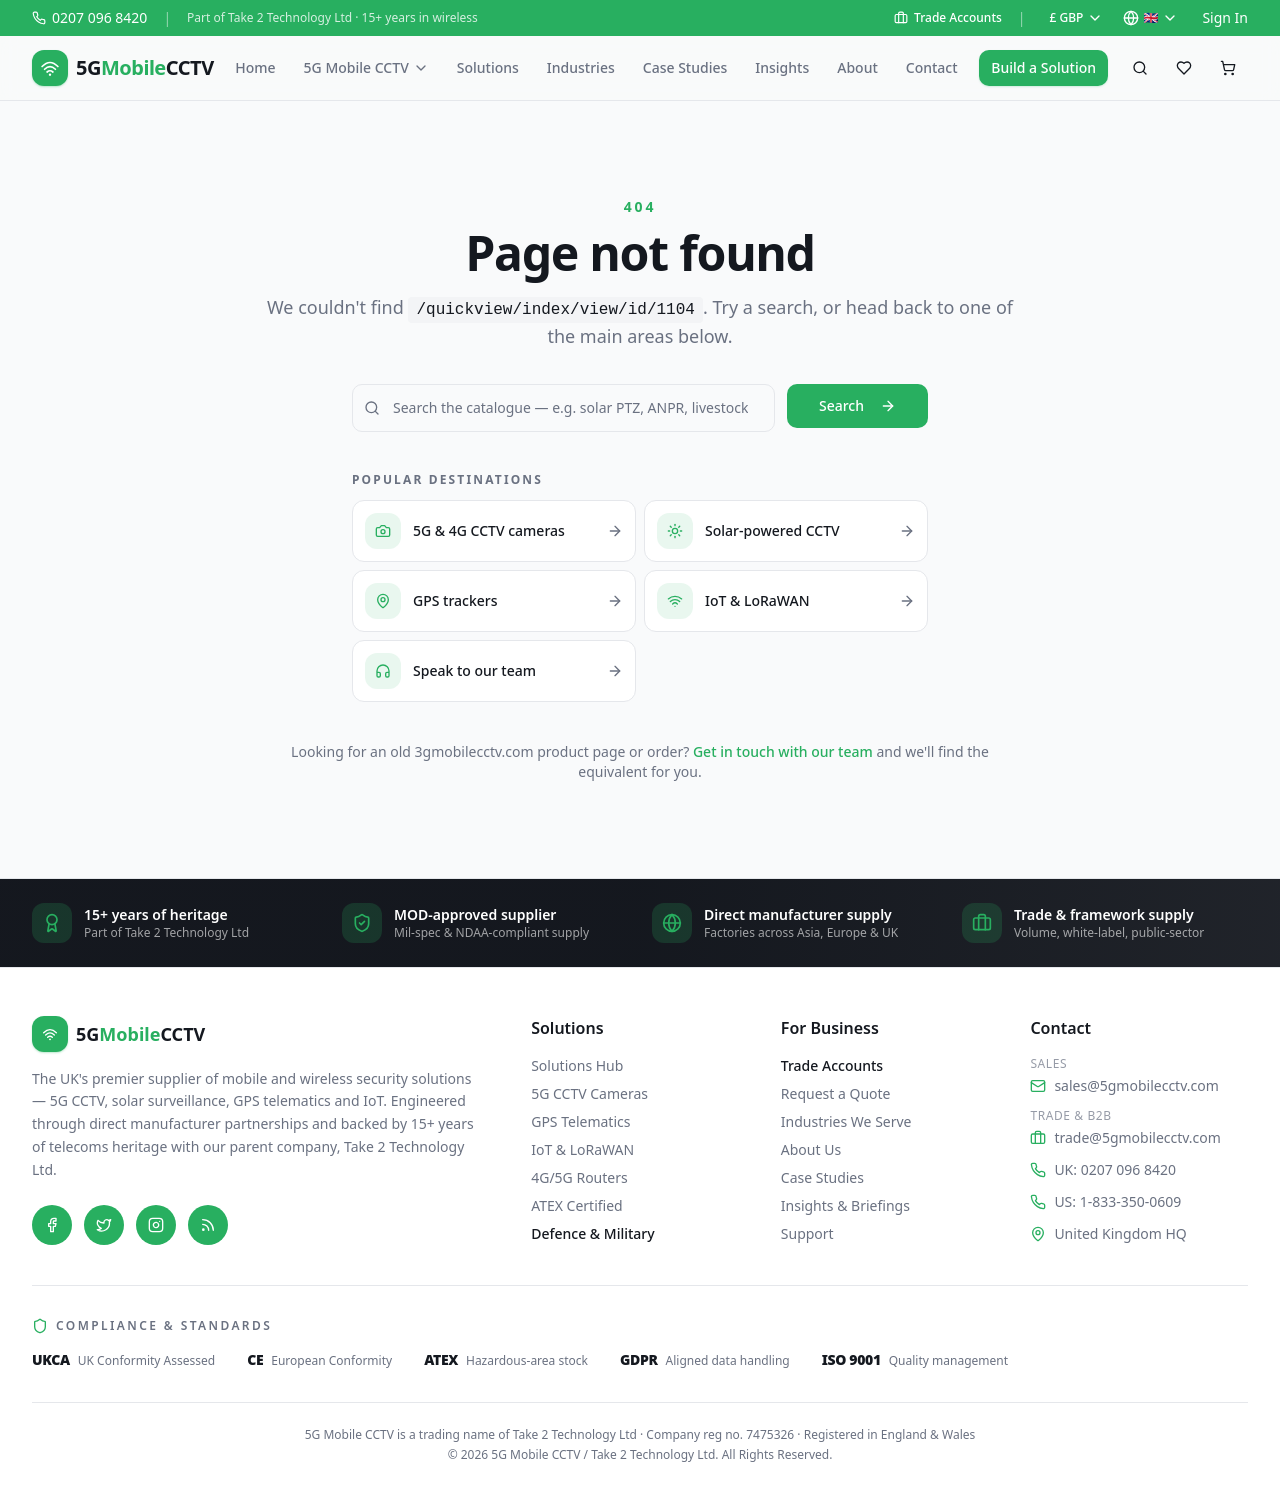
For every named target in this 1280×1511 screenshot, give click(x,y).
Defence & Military (592, 1233)
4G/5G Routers (579, 1177)
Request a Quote (836, 1093)
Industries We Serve (846, 1121)
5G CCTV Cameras (589, 1093)
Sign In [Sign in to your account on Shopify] (1225, 17)
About (857, 67)
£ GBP (1077, 17)
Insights (782, 67)
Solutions (488, 67)
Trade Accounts (948, 18)
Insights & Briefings (845, 1205)
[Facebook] (52, 1225)
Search (857, 405)
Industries (581, 67)
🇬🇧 (1150, 17)
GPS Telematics (580, 1121)
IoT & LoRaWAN (582, 1149)
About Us (811, 1149)
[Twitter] (104, 1225)
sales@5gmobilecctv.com (1124, 1085)
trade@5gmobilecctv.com (1125, 1137)
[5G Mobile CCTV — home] (123, 68)
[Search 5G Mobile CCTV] (563, 408)
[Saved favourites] (1184, 68)
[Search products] (1140, 68)
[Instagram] (156, 1225)
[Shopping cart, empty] (1228, 68)
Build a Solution (1043, 67)
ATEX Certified (577, 1205)
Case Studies (685, 67)
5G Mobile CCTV (366, 67)
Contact (932, 67)
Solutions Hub (577, 1065)
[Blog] (208, 1225)
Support (807, 1233)
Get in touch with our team (783, 751)
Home (255, 67)
